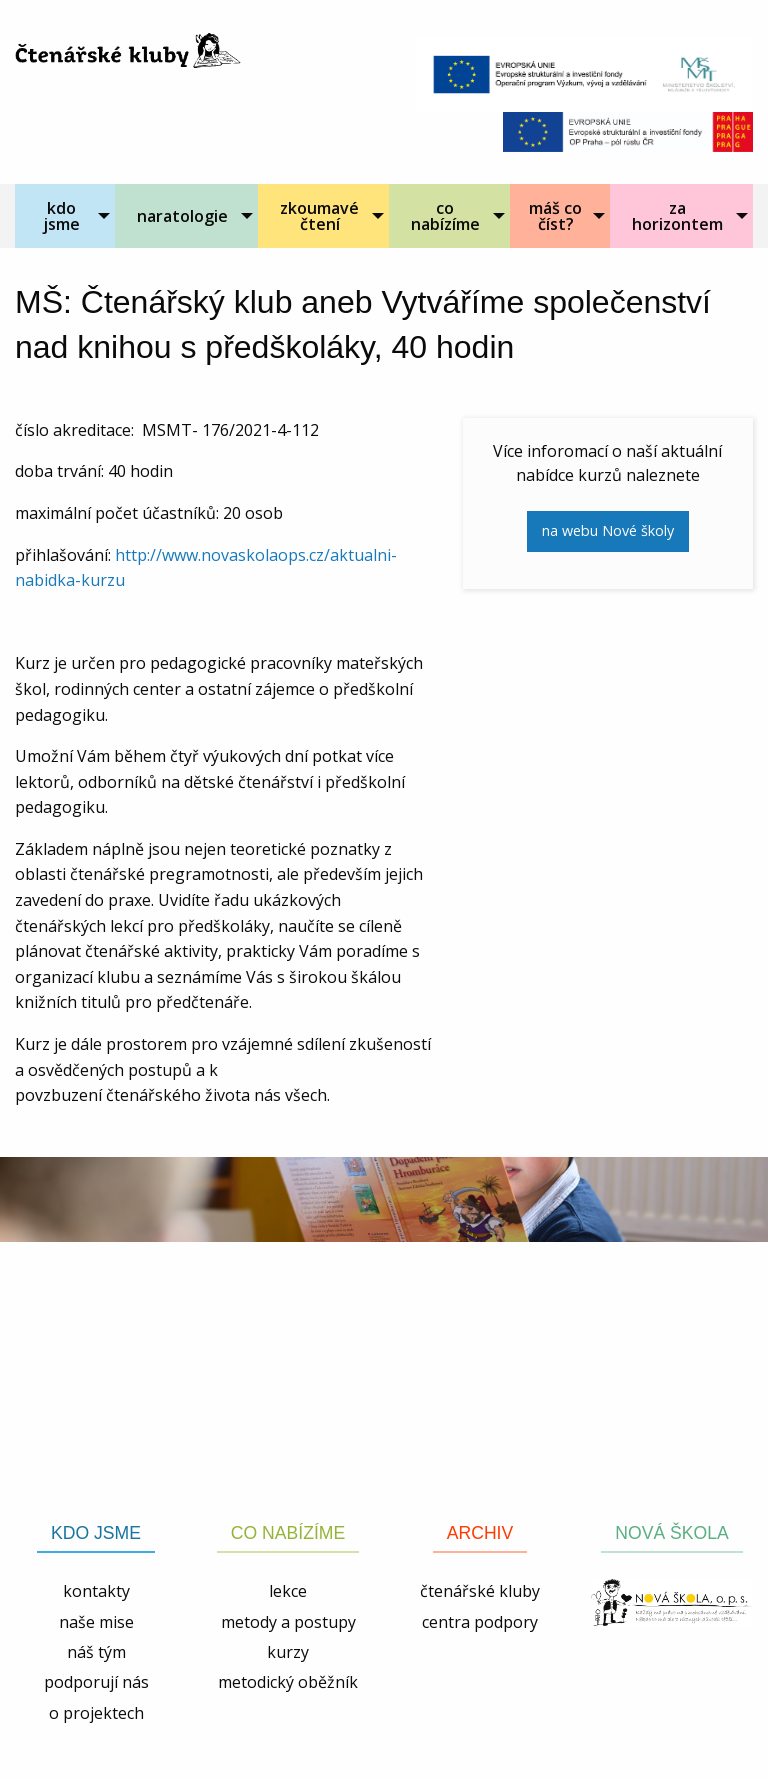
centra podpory (480, 1622)
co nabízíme (445, 216)
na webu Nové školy (608, 530)
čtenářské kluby (480, 1591)
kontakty (96, 1591)
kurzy (288, 1652)
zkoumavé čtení (319, 216)
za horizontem (677, 216)
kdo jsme (61, 216)
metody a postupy (288, 1622)
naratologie (182, 216)
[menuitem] (65, 216)
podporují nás (96, 1682)
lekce (288, 1591)
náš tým (96, 1652)
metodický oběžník (288, 1682)
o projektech (96, 1713)
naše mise (96, 1622)
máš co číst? (555, 216)
